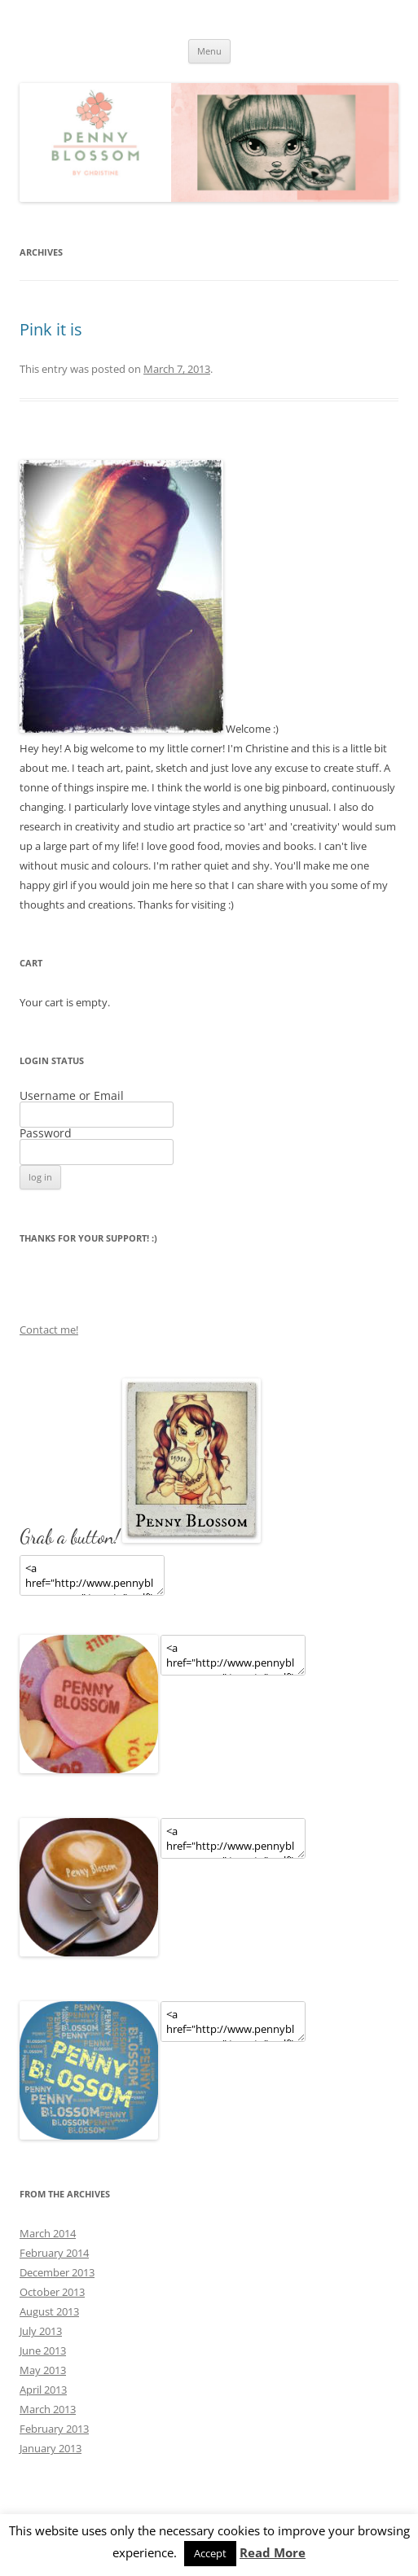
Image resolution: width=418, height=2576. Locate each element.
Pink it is (51, 329)
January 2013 (50, 2448)
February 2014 (54, 2252)
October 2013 (52, 2292)
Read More (273, 2553)
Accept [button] (210, 2553)
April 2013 (43, 2389)
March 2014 (48, 2233)
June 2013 (43, 2350)
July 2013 (41, 2331)
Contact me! (49, 1329)
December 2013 (57, 2272)
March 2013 (48, 2409)
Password (46, 1133)
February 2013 (54, 2428)
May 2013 (43, 2370)
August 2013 (49, 2311)
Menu (209, 51)
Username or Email (72, 1095)
